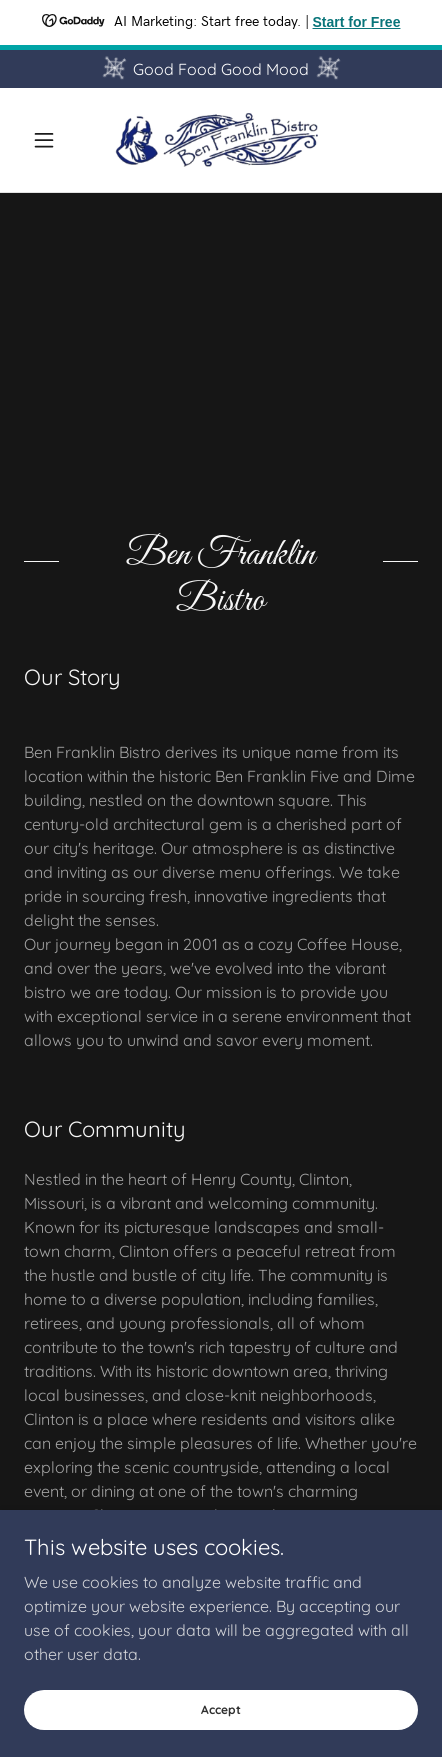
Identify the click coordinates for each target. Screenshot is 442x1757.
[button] (53, 140)
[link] (221, 140)
